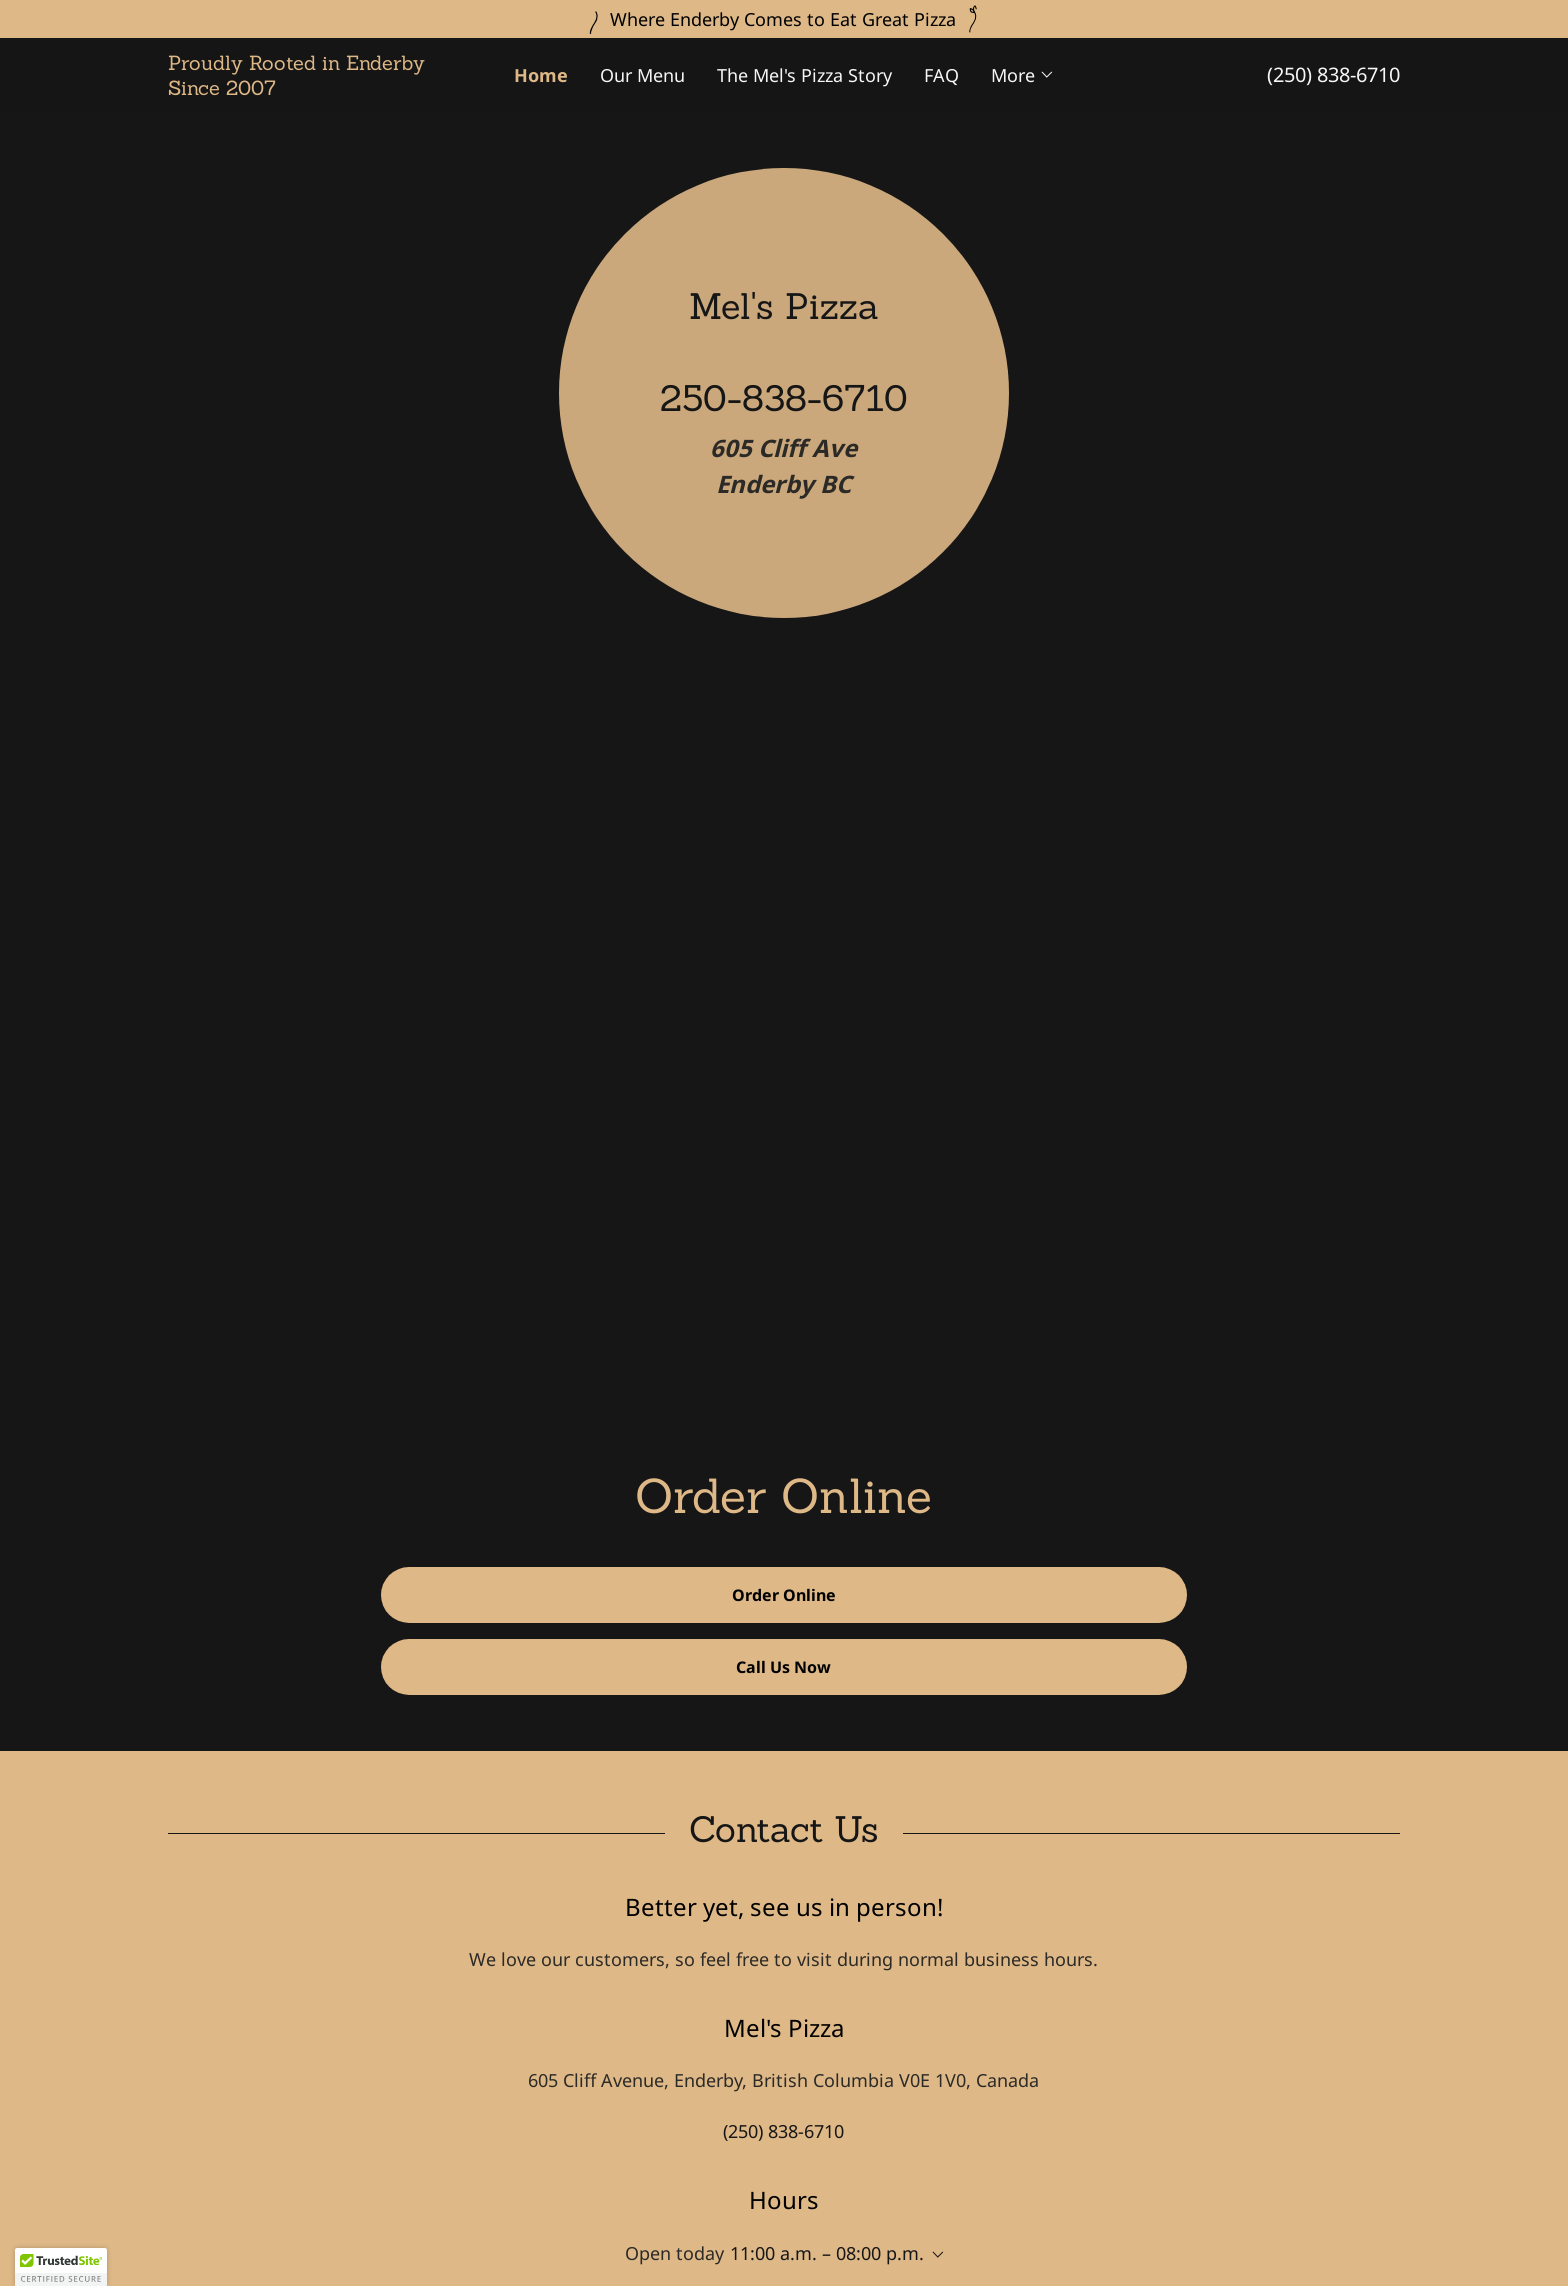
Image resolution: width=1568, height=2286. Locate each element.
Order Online (784, 1595)
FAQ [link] (941, 75)
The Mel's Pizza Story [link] (804, 75)
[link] (322, 88)
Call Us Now (783, 1667)
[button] (1023, 75)
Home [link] (541, 75)
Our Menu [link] (642, 75)
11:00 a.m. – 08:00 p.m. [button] (827, 2253)
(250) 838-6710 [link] (1333, 74)
